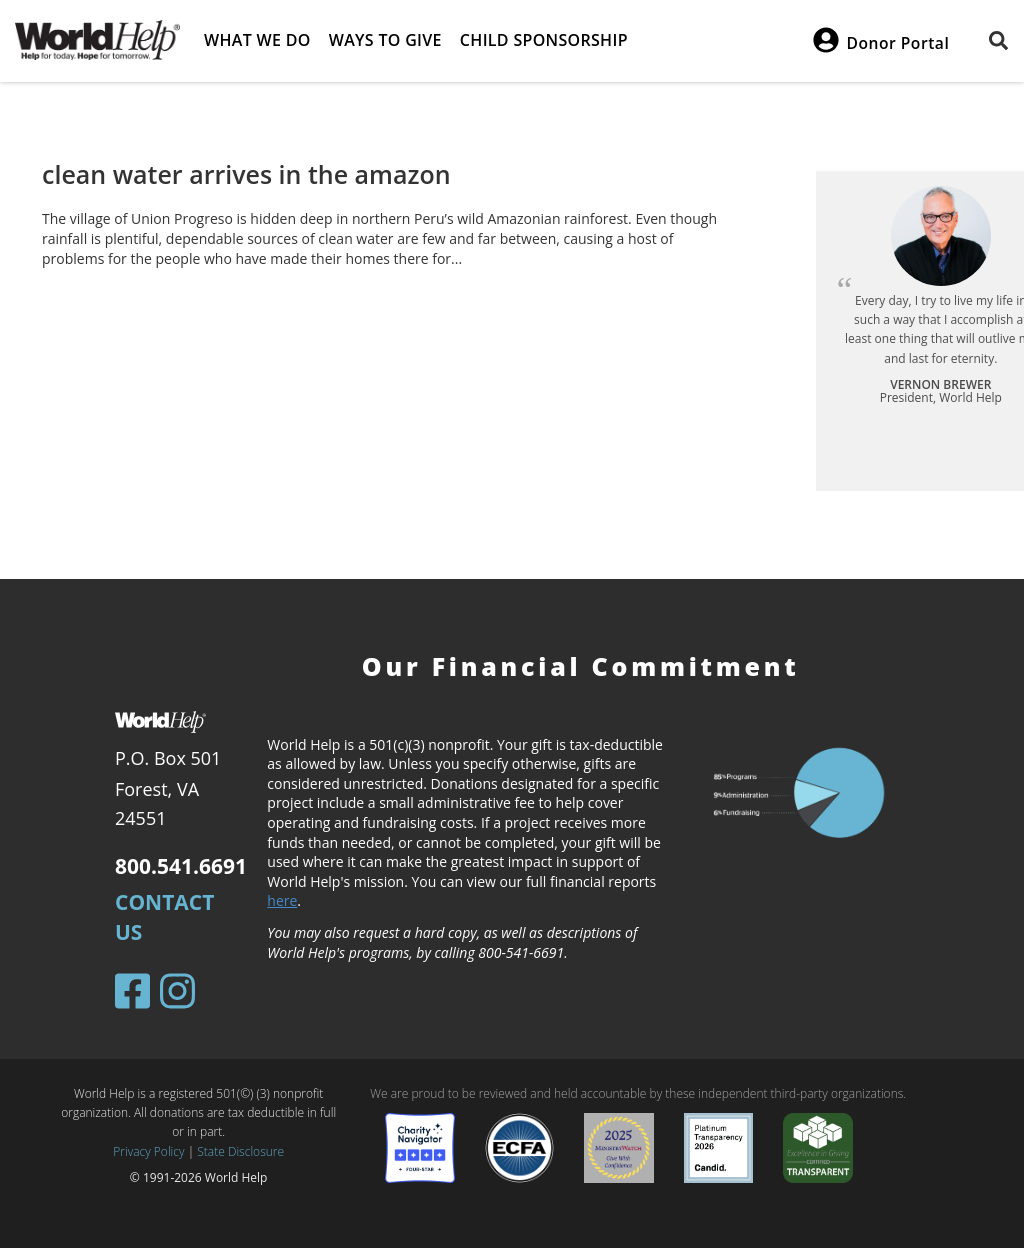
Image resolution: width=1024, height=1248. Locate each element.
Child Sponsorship (544, 40)
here (282, 900)
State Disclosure (240, 1151)
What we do (257, 40)
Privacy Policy (148, 1151)
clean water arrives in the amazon (246, 174)
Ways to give (385, 40)
